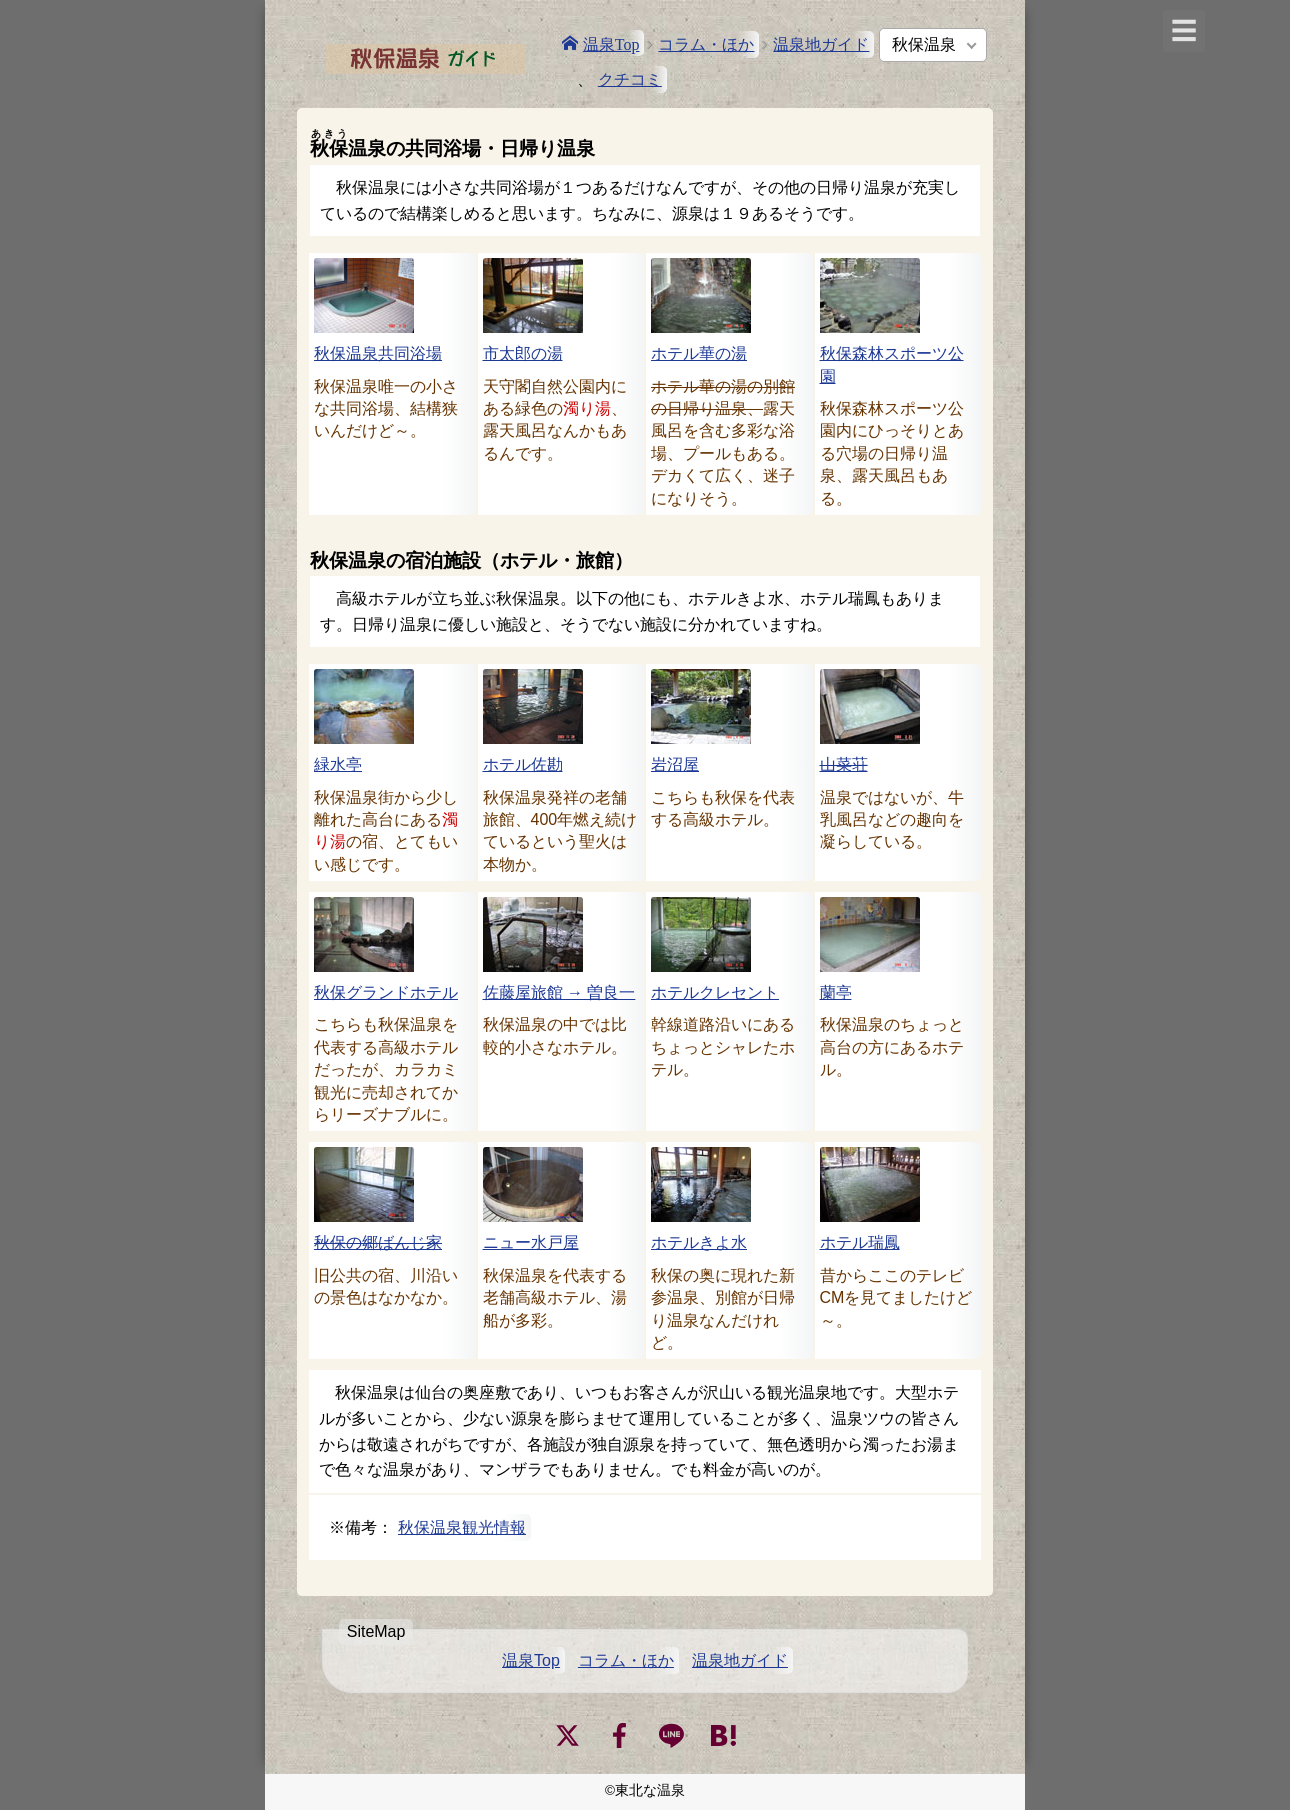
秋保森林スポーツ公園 (892, 364)
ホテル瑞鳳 (860, 1242)
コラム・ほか (706, 44)
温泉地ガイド (821, 44)
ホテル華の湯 (699, 353)
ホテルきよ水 (699, 1242)
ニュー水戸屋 (531, 1242)
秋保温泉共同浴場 (378, 353)
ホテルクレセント (715, 992)
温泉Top (611, 43)
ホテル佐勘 (523, 764)
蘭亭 (836, 992)
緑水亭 (338, 764)
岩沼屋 (675, 764)
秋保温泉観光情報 (462, 1527)
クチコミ (630, 79)
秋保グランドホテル (386, 992)
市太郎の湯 (523, 353)
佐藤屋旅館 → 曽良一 (559, 992)
